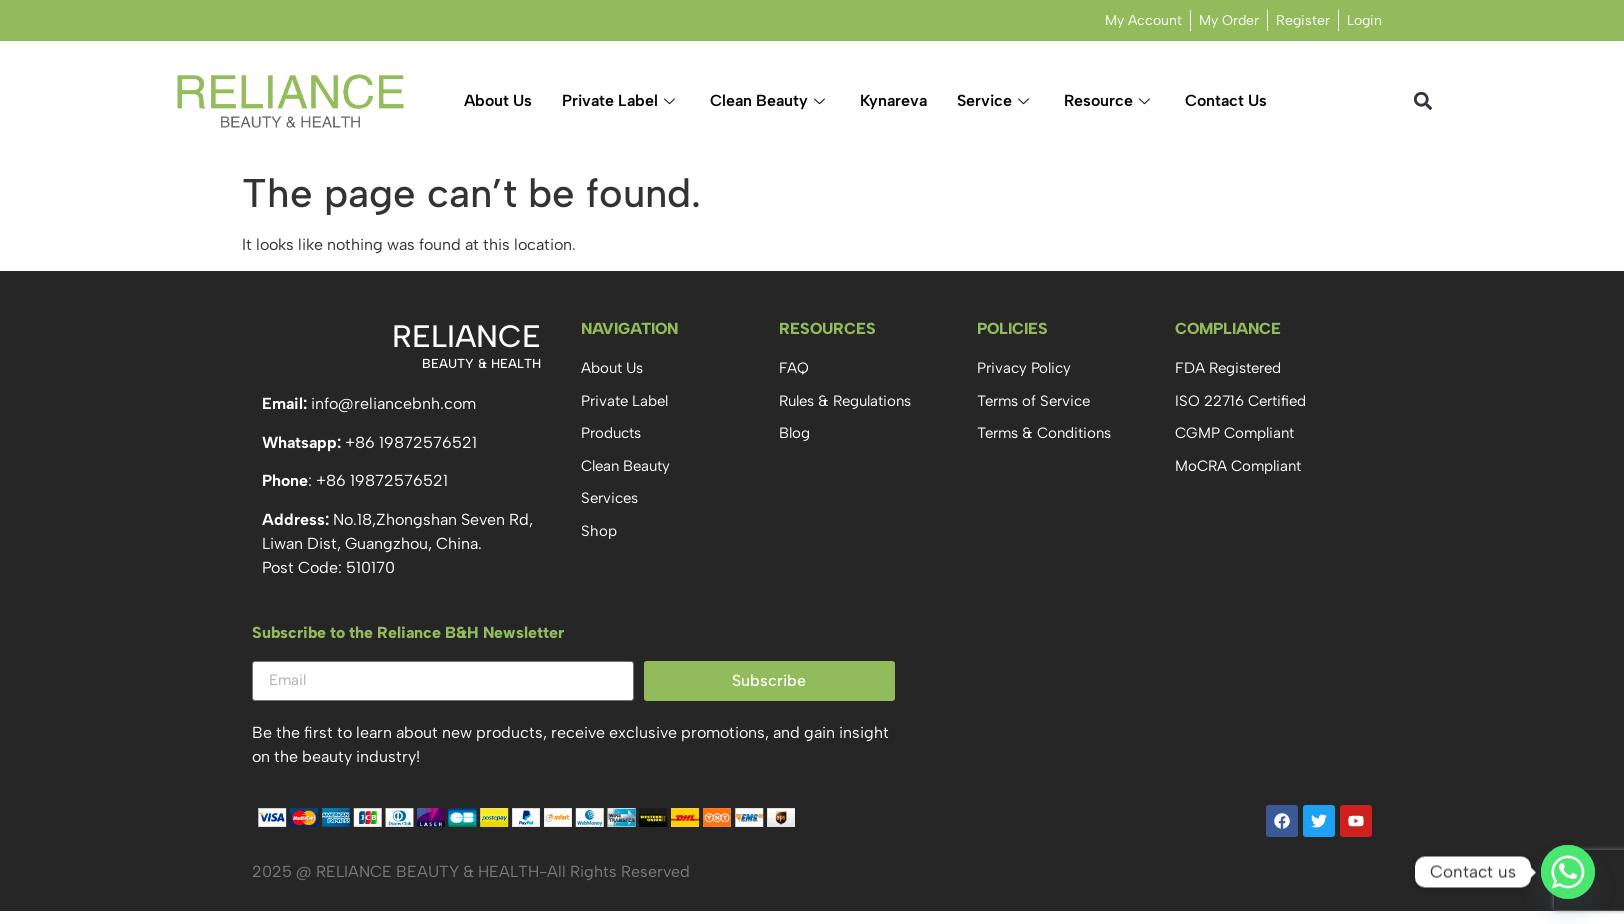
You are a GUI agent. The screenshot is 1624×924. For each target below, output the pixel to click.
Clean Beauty (770, 100)
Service (995, 100)
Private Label (621, 100)
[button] (1423, 101)
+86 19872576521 (411, 442)
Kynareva (893, 100)
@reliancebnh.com (407, 403)
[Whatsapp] (1568, 872)
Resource (1109, 100)
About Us (498, 100)
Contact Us (1226, 100)
